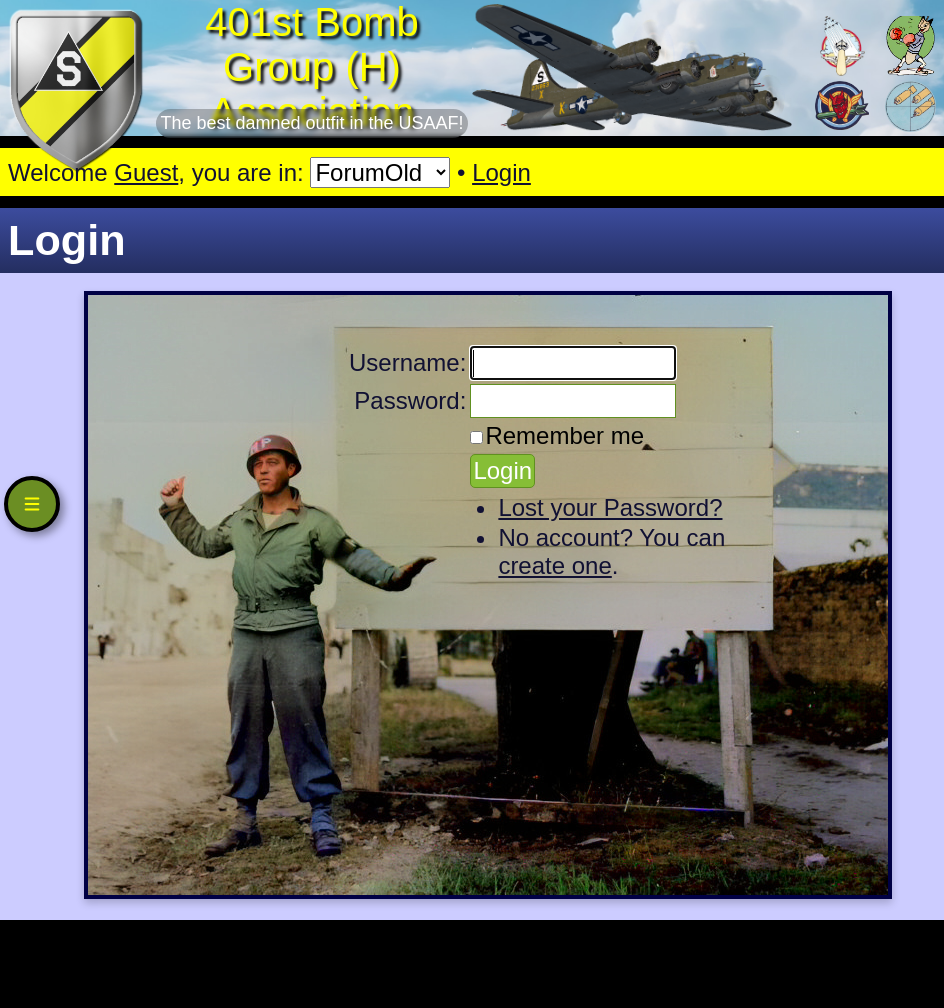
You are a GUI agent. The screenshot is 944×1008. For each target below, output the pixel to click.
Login (501, 172)
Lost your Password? (610, 507)
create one (554, 565)
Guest (146, 172)
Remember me (564, 435)
